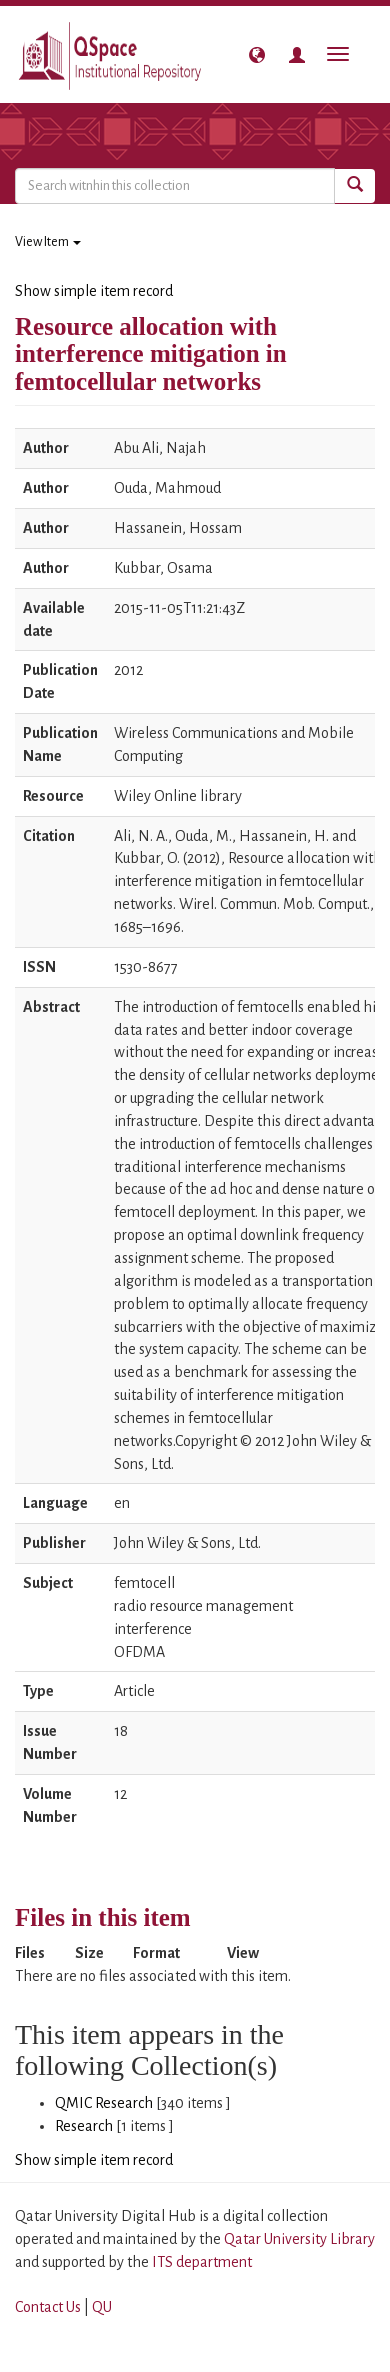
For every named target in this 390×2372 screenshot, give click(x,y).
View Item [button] (48, 242)
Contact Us (48, 2307)
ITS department (202, 2262)
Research (84, 2126)
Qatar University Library (299, 2239)
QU (102, 2307)
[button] (257, 55)
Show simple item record (94, 291)
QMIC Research (104, 2103)
